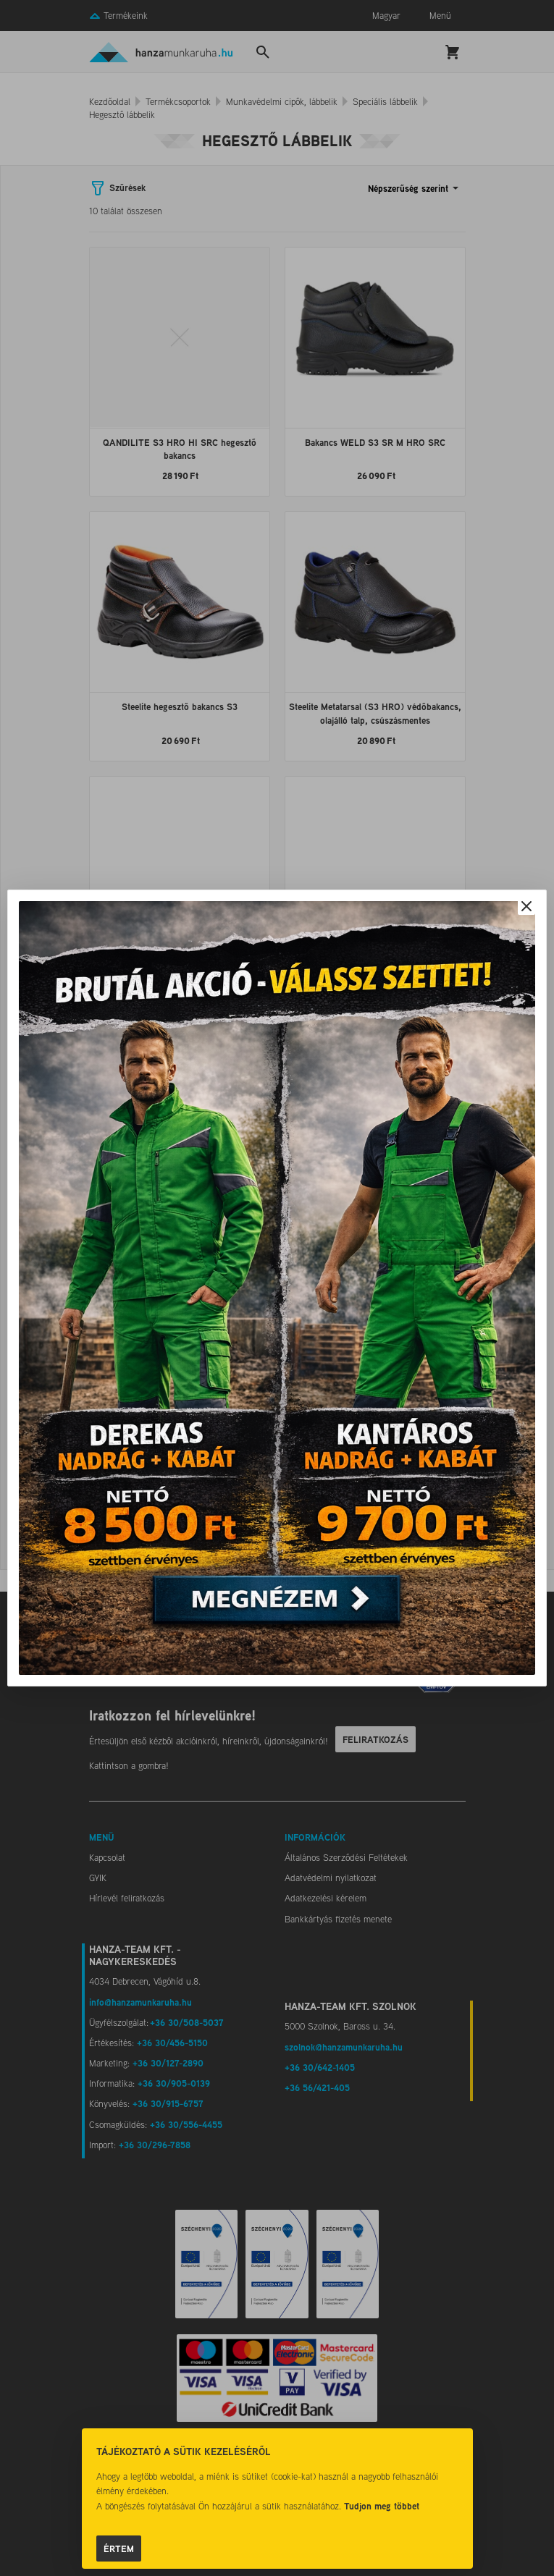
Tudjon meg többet (381, 2505)
